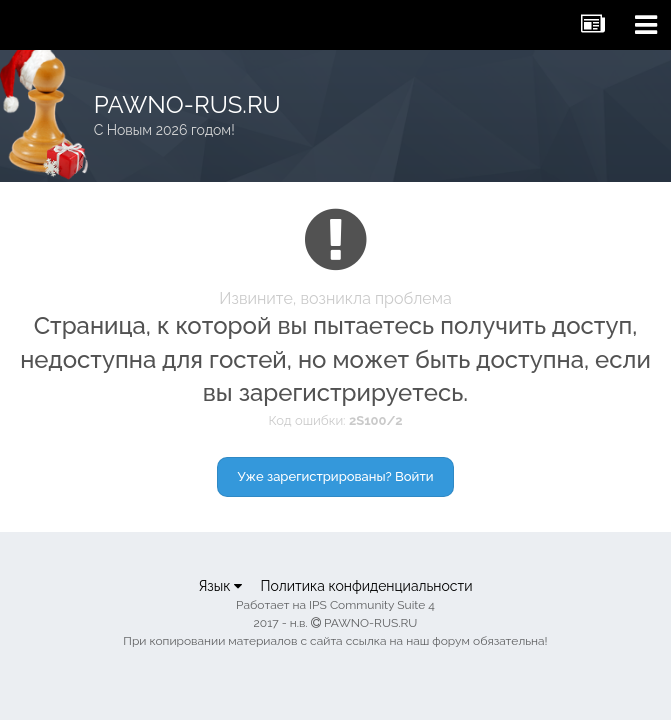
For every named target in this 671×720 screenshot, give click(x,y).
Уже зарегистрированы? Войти (336, 476)
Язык (220, 586)
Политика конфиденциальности (366, 586)
